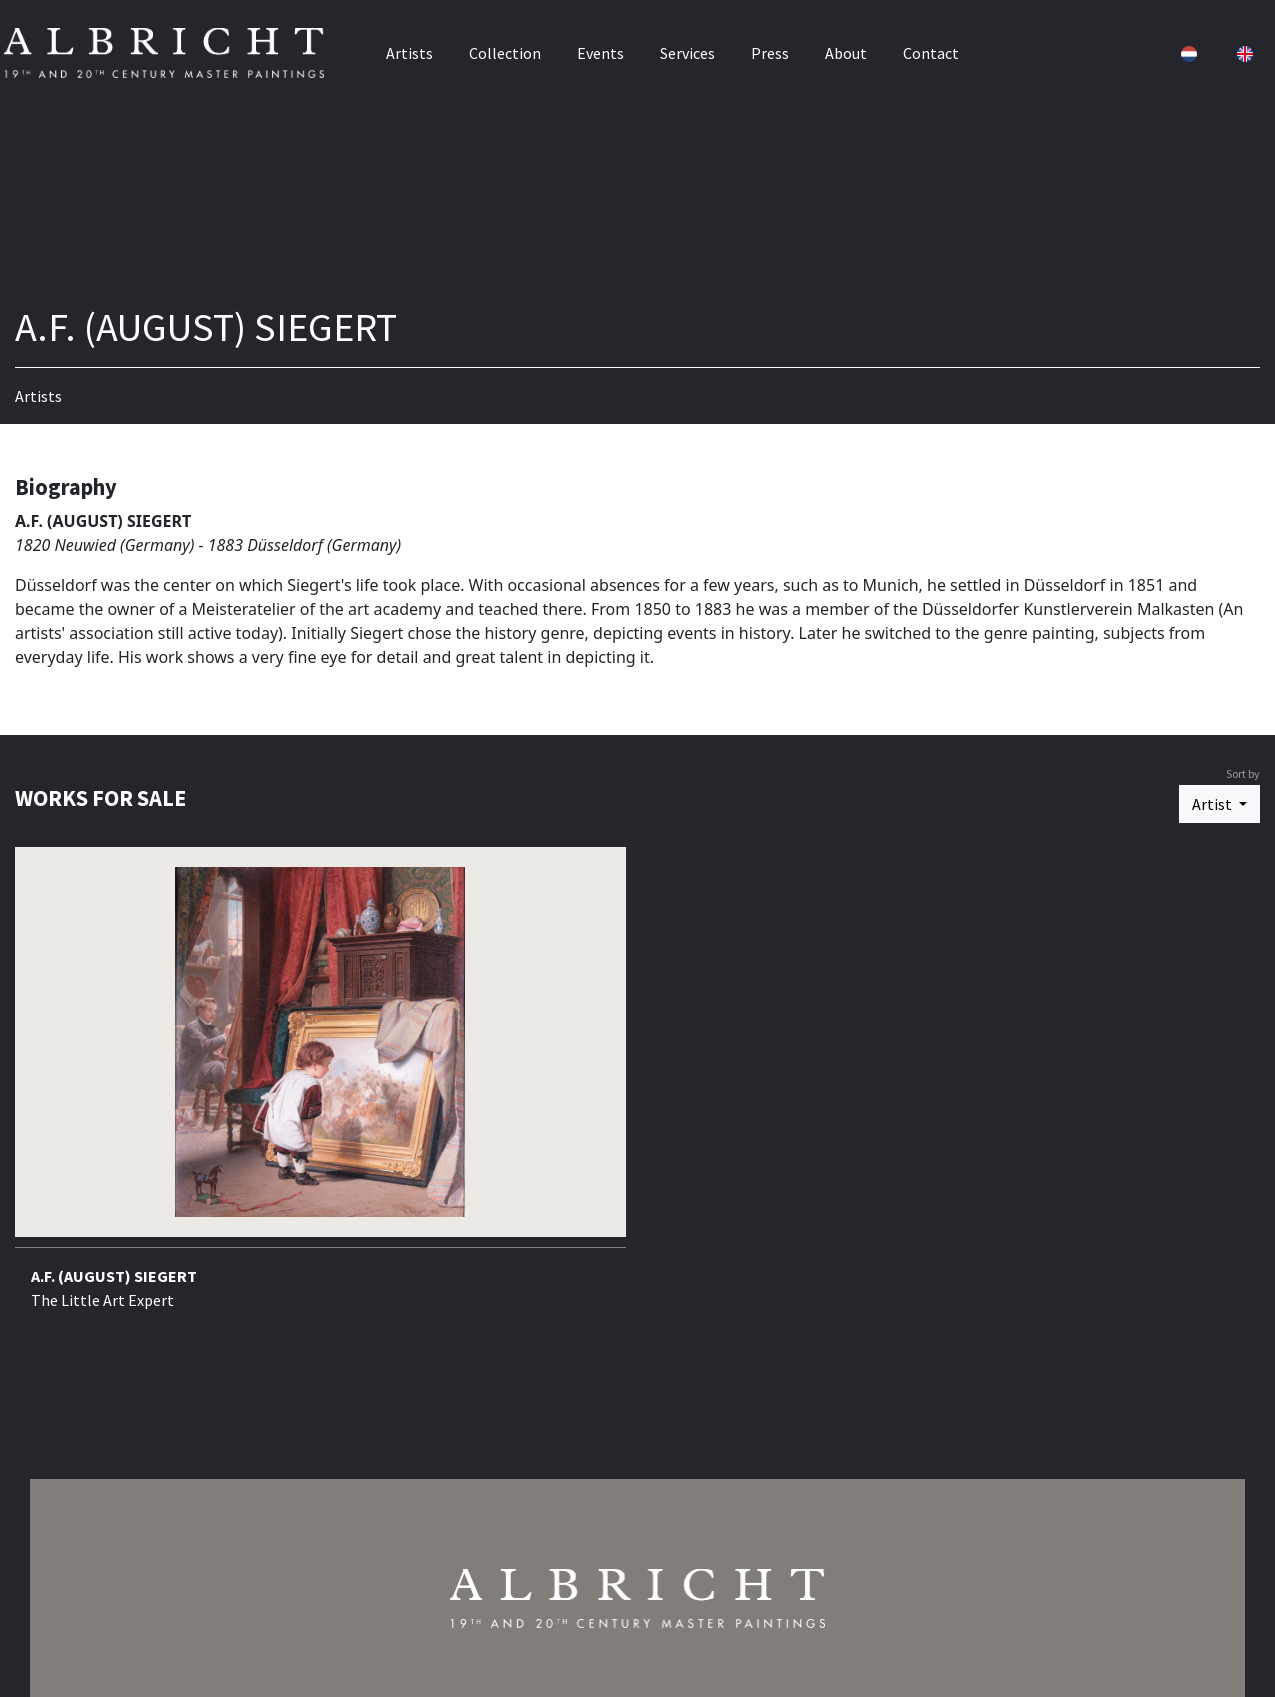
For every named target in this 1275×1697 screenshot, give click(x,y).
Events (600, 47)
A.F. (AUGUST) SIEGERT (114, 1276)
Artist (1213, 804)
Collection (505, 47)
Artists (409, 47)
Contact (931, 47)
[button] (1175, 47)
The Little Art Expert (102, 1300)
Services (687, 47)
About (846, 47)
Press (770, 47)
